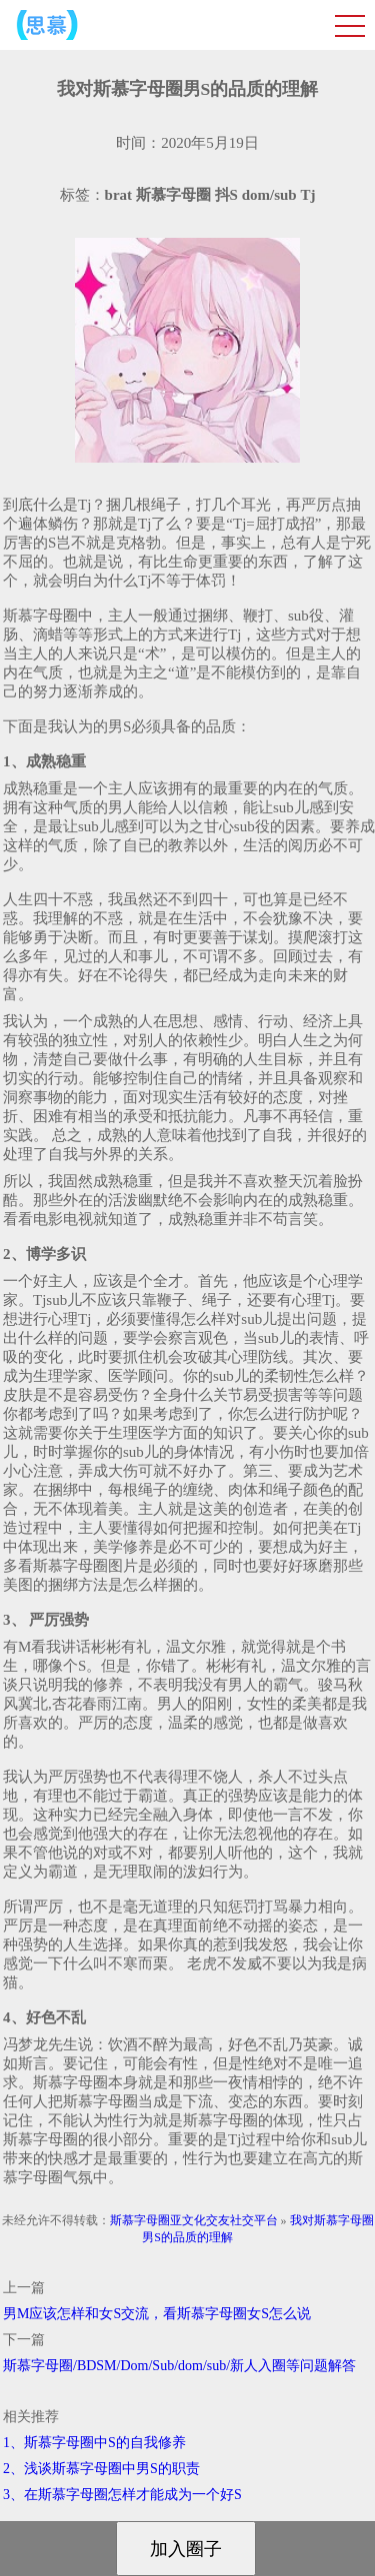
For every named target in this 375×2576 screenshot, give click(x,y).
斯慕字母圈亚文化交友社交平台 (194, 2220)
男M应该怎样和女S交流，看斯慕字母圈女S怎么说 (157, 2313)
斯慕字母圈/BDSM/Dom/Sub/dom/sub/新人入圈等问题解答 (179, 2365)
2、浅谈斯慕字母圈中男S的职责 (101, 2468)
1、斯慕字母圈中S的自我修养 (94, 2442)
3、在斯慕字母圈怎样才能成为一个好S (122, 2494)
